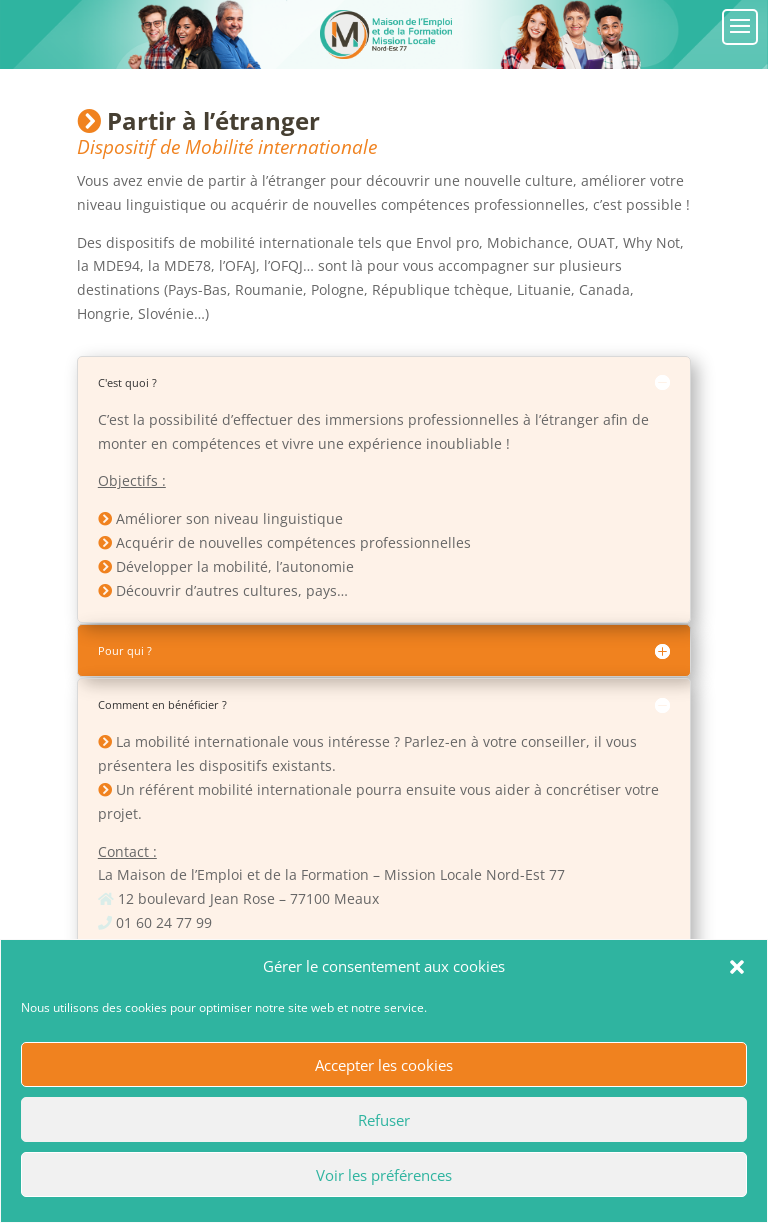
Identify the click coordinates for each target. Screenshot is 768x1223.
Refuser (384, 1120)
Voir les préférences (384, 1175)
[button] (737, 967)
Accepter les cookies (384, 1065)
